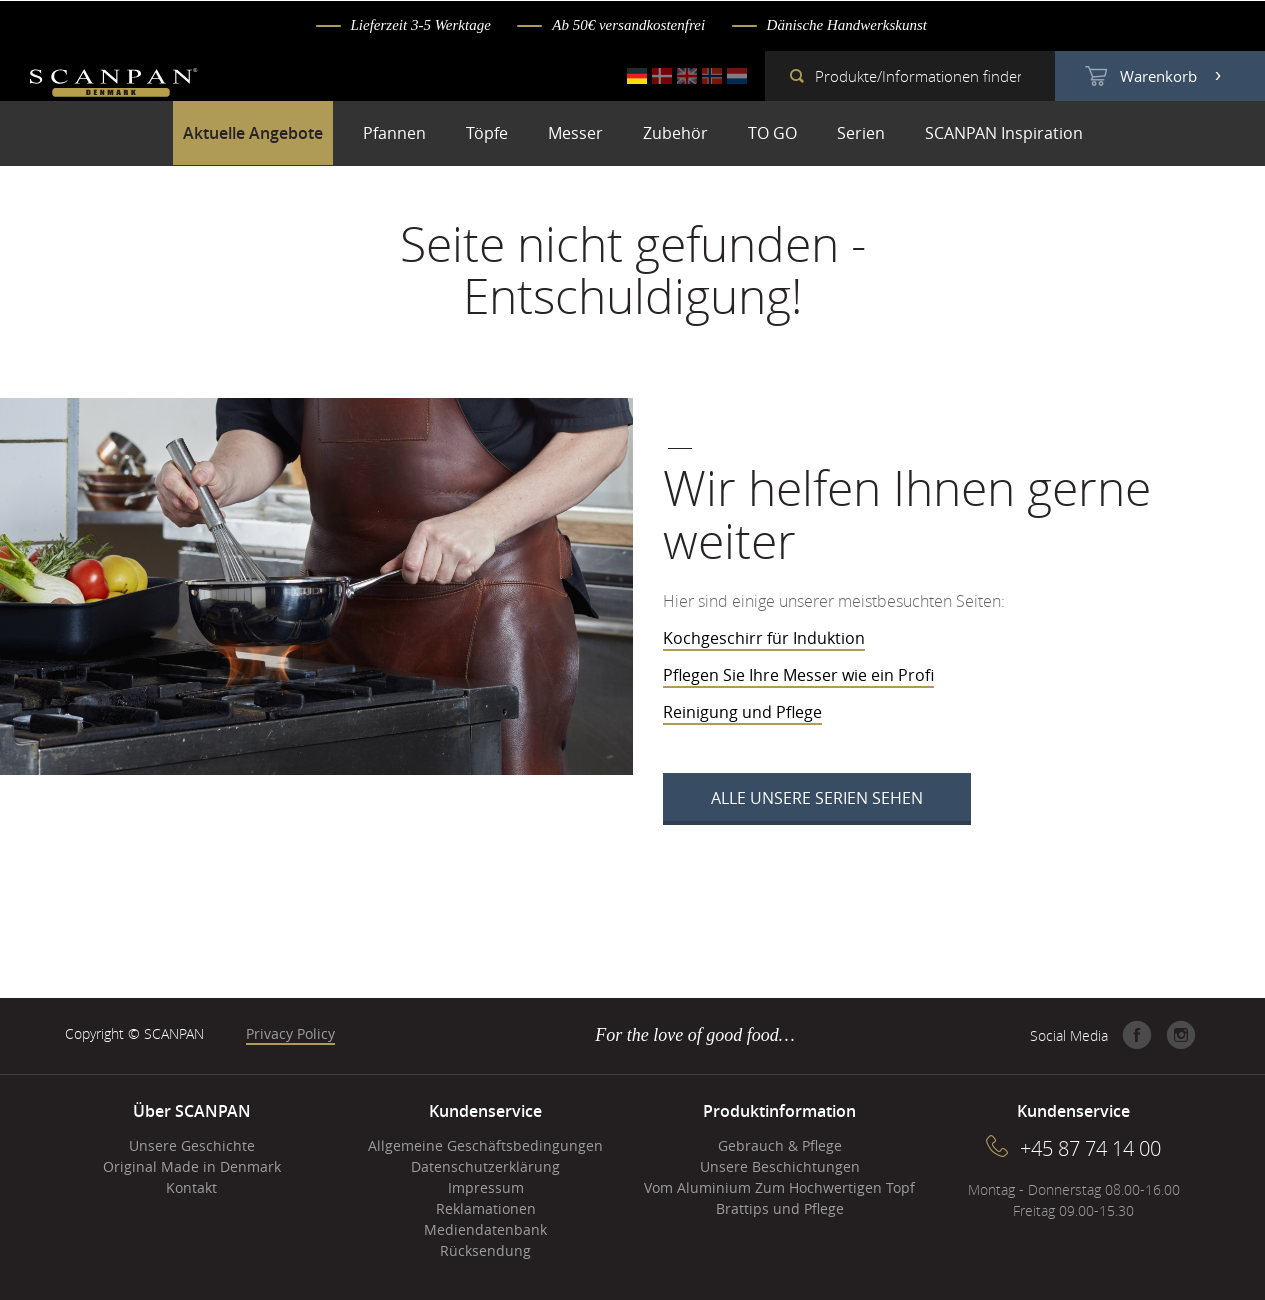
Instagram (1181, 1035)
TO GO (772, 133)
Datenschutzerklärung (485, 1166)
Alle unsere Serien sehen (817, 798)
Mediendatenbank (485, 1229)
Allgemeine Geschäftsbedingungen (485, 1145)
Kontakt (191, 1187)
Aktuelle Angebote (253, 133)
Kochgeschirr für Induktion (764, 638)
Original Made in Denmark (192, 1166)
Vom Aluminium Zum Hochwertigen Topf (779, 1187)
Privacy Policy (290, 1033)
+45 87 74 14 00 (1090, 1148)
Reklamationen (486, 1208)
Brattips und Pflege (780, 1208)
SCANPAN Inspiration (1004, 133)
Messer (575, 133)
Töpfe (487, 133)
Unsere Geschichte (192, 1145)
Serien (861, 133)
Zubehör (675, 133)
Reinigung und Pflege (742, 712)
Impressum (486, 1187)
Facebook (1137, 1035)
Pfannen (394, 133)
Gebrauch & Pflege (780, 1145)
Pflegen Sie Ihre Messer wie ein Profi (798, 675)
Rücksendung (485, 1250)
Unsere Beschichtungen (780, 1166)
